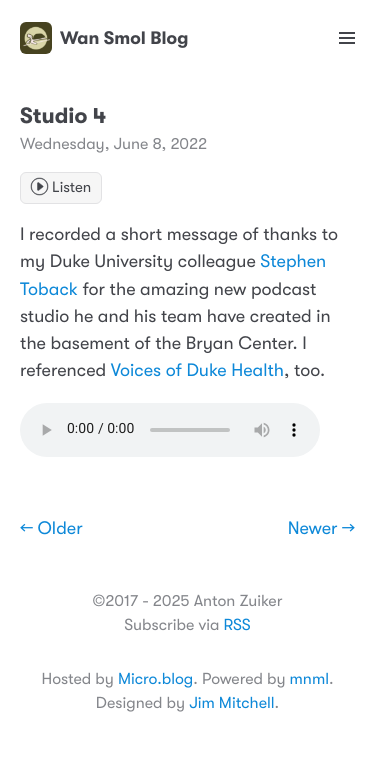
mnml (309, 679)
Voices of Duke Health (197, 371)
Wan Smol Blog (104, 38)
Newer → (321, 529)
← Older (51, 529)
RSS (236, 625)
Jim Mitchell (231, 703)
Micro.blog (155, 679)
